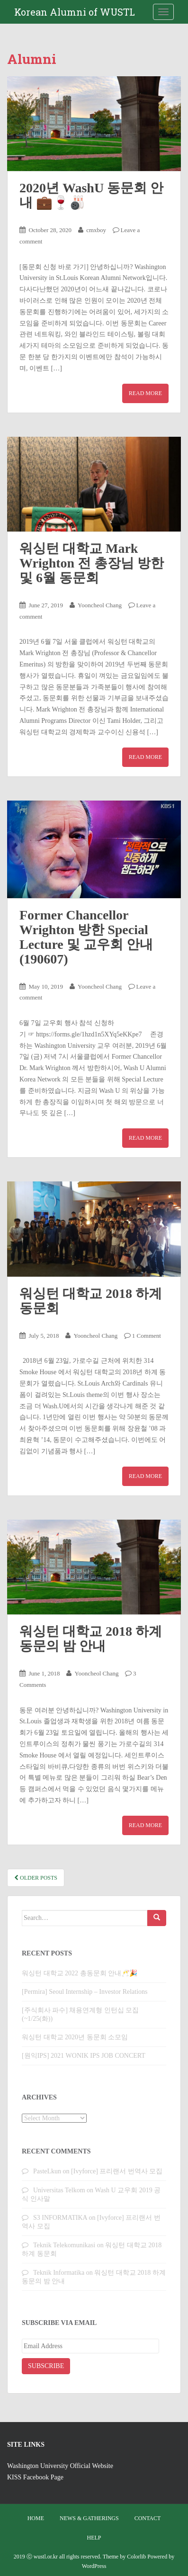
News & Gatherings (89, 2518)
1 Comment (146, 1335)
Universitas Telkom (59, 2190)
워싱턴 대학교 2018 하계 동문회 (90, 1300)
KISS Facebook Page (35, 2477)
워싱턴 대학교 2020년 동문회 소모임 (75, 2037)
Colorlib (136, 2556)
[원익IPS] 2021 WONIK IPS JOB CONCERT (83, 2055)
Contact (147, 2518)
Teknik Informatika (58, 2272)
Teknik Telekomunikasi (64, 2245)
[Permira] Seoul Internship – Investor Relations (85, 1991)
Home (35, 2518)
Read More (145, 393)
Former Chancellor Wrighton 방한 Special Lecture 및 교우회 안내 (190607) (86, 937)
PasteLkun (47, 2171)
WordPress (94, 2566)
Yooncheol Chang (100, 605)
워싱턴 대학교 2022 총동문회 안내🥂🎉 (79, 1973)
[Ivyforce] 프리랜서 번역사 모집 (116, 2171)
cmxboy (96, 230)
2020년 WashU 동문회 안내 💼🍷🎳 (91, 195)
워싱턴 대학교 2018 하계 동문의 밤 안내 (90, 1638)
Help (94, 2537)
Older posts (35, 1877)
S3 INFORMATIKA (60, 2217)
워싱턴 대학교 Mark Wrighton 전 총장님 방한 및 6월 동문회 (91, 563)
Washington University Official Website (60, 2465)
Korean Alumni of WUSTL (74, 12)
